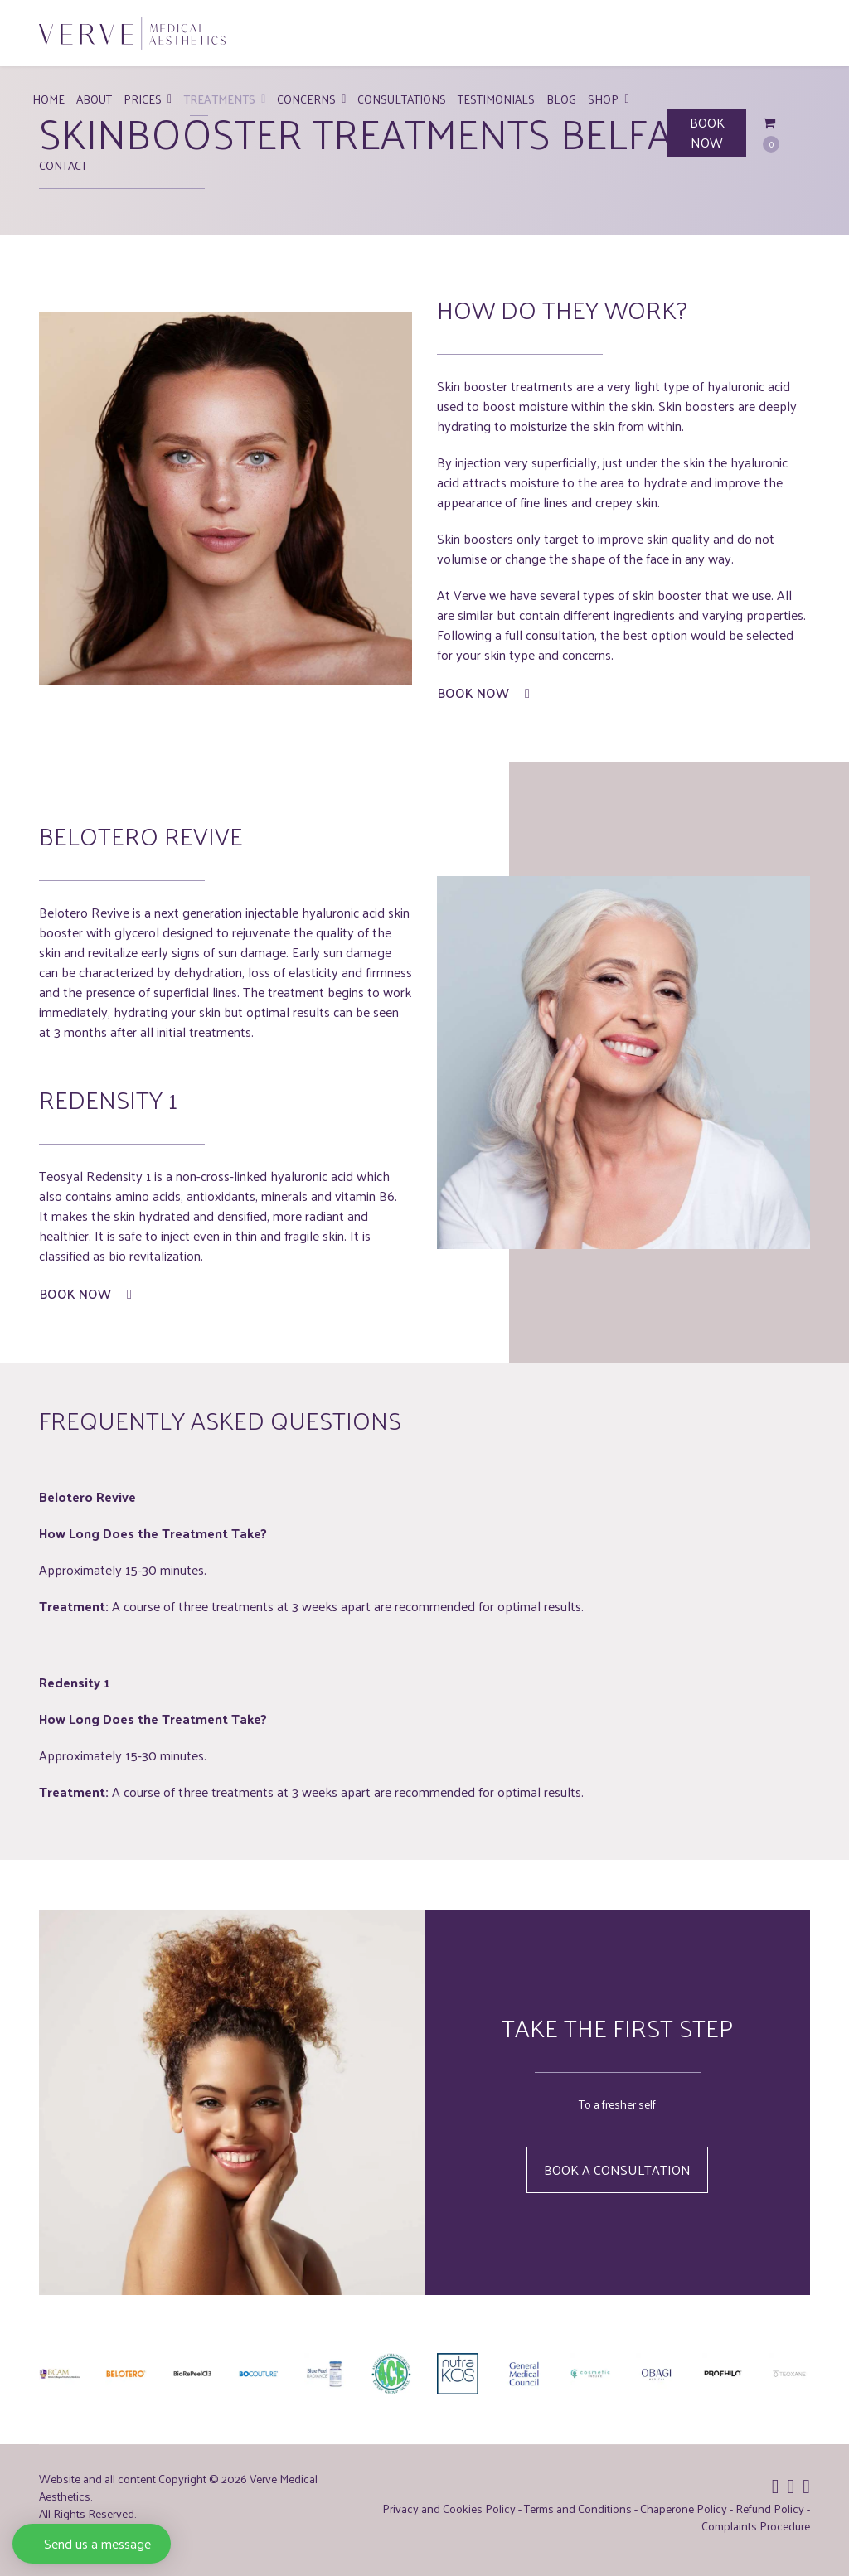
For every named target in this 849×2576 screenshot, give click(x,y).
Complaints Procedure (755, 2525)
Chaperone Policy (683, 2508)
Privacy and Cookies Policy (449, 2508)
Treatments (219, 99)
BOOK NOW (707, 132)
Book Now (484, 693)
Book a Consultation (617, 2169)
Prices (143, 99)
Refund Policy (769, 2508)
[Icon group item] (775, 2485)
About (94, 99)
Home (48, 99)
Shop (603, 99)
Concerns (306, 99)
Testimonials (496, 99)
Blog (561, 99)
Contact (63, 165)
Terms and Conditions (578, 2508)
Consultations (401, 99)
